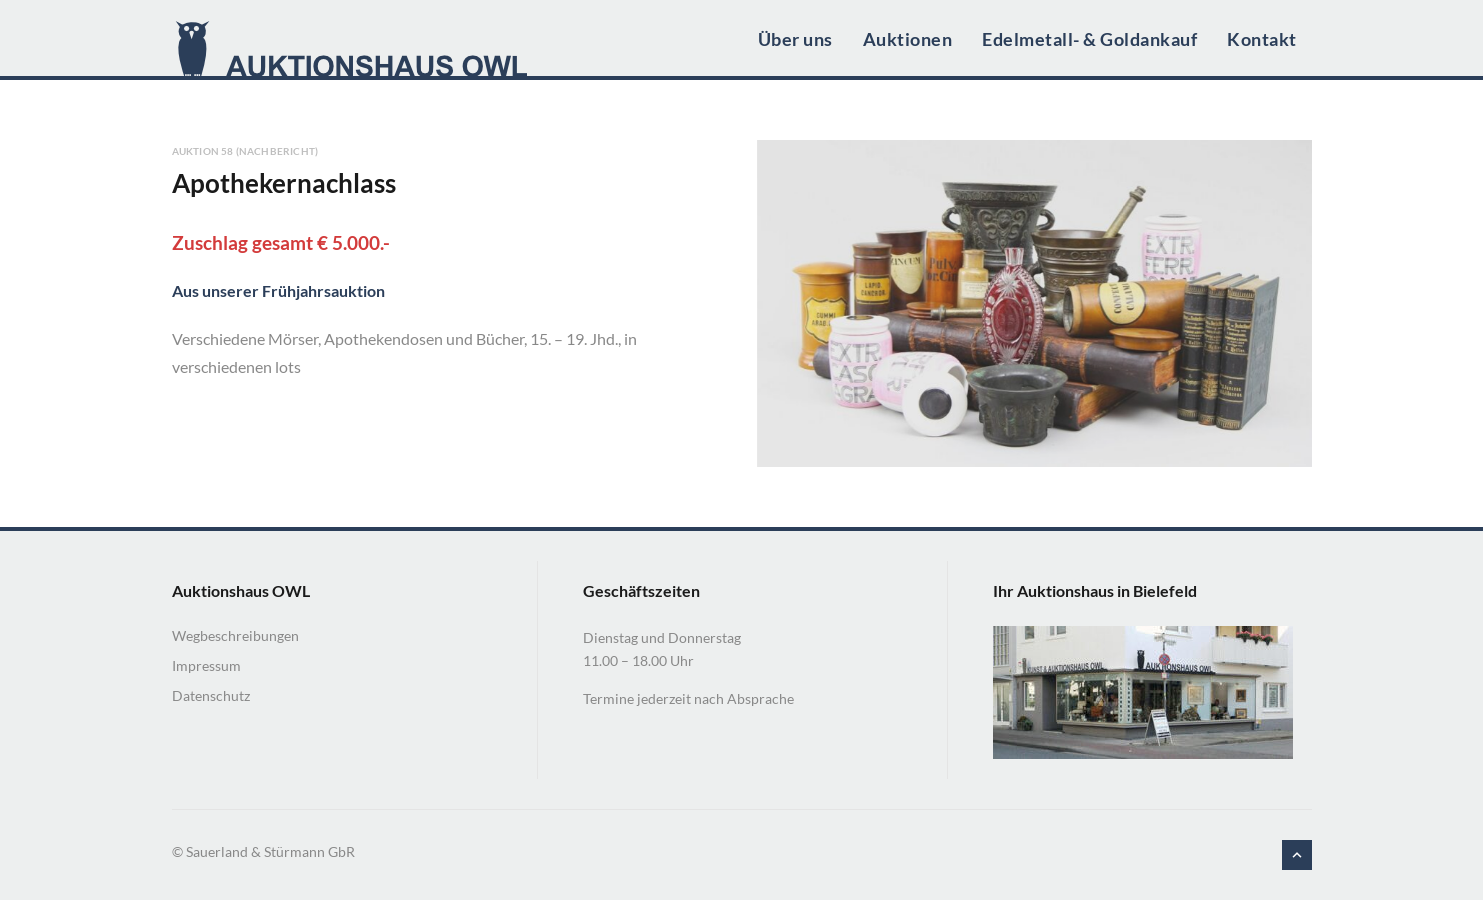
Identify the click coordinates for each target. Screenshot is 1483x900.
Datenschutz (211, 695)
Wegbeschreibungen (235, 635)
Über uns (795, 39)
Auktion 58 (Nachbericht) (245, 151)
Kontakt (1262, 39)
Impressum (206, 665)
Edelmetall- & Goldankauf (1089, 39)
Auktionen (908, 39)
